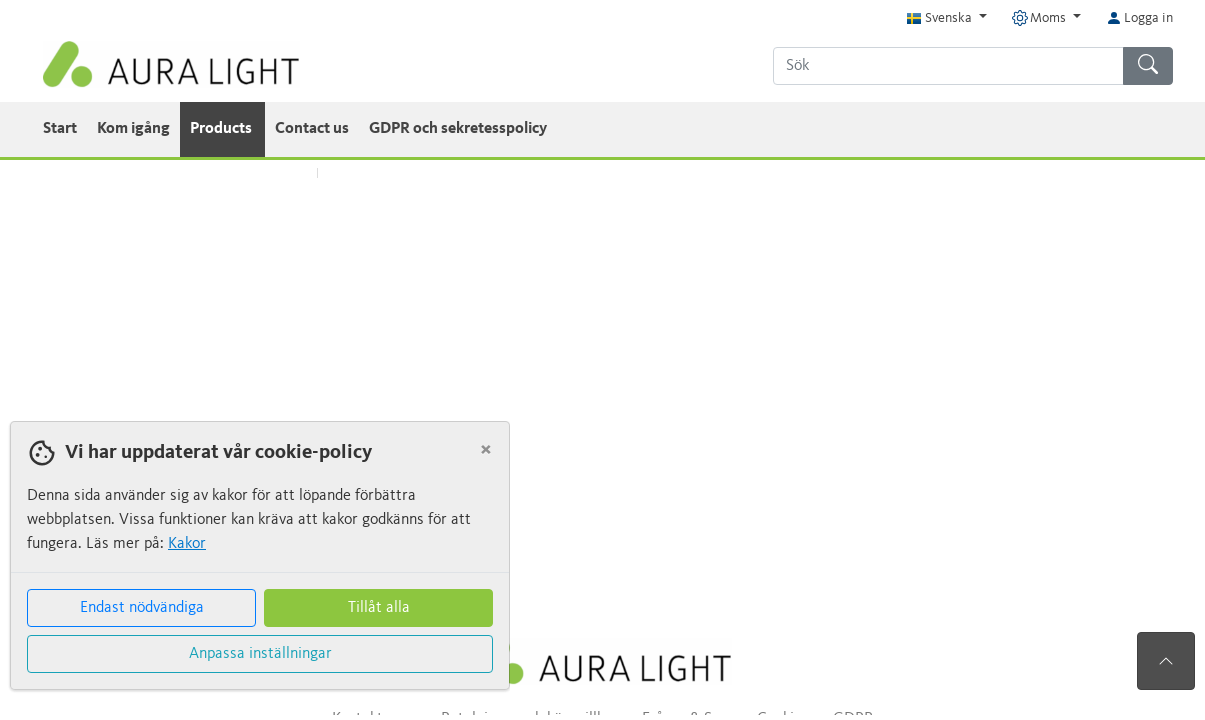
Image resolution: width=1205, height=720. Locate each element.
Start (60, 129)
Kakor (187, 544)
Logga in (1139, 18)
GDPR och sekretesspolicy (458, 129)
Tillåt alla (379, 608)
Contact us (312, 129)
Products (222, 129)
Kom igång (133, 129)
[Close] (486, 450)
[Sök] (948, 66)
